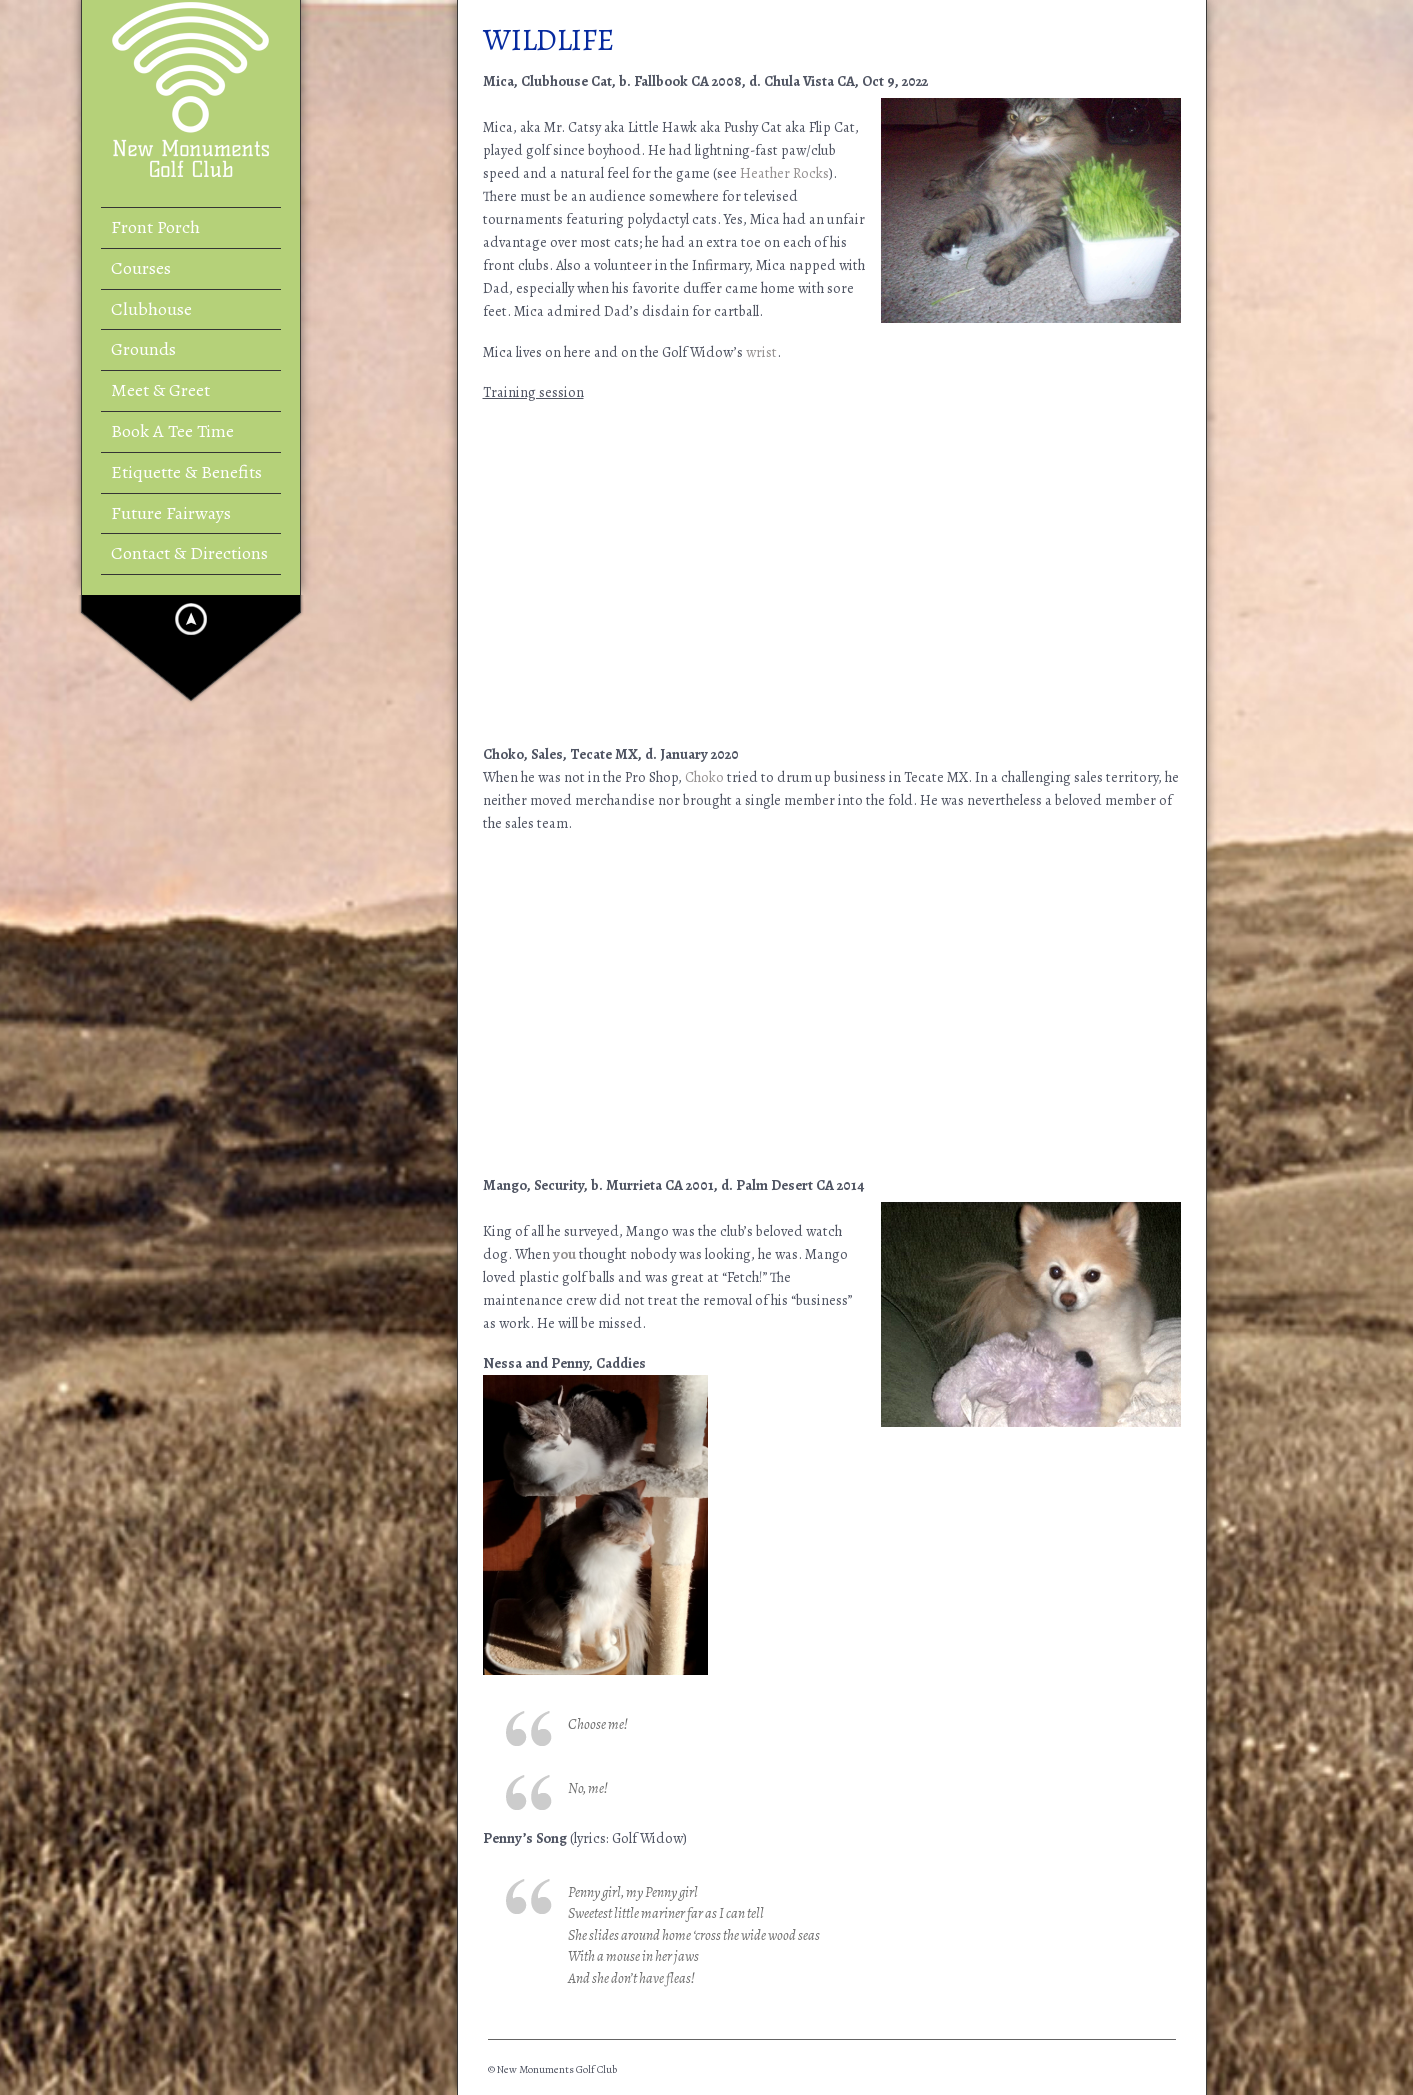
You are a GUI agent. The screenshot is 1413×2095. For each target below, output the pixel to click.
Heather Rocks (784, 173)
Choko (704, 777)
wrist (761, 352)
